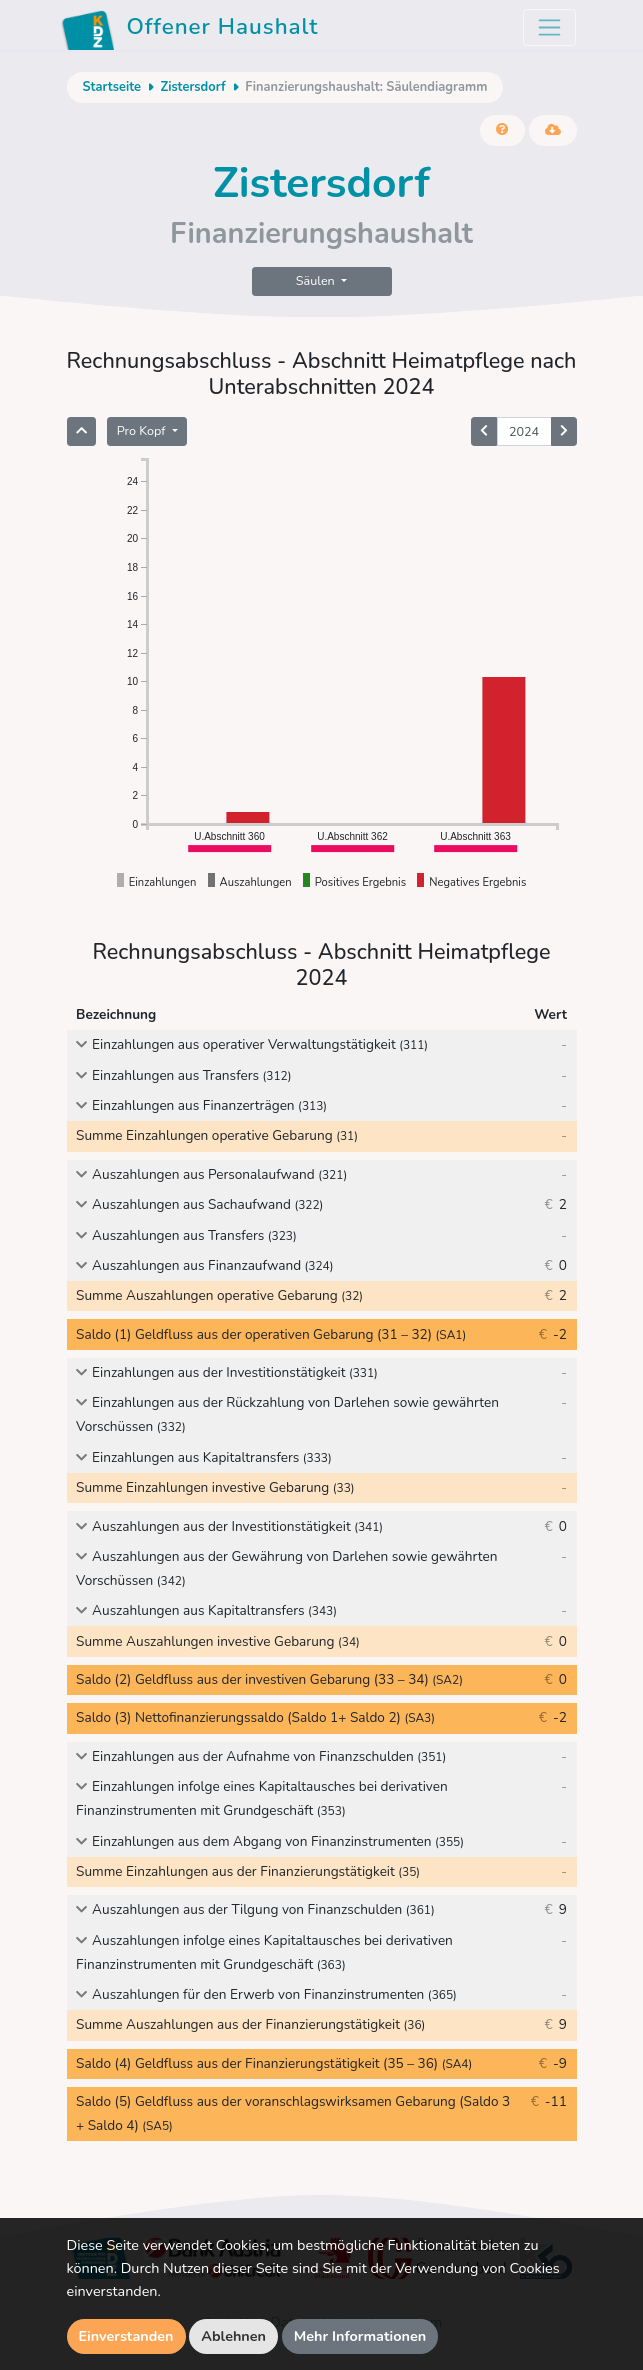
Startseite (112, 87)
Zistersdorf (192, 87)
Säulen (317, 280)
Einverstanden (126, 2336)
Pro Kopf (143, 430)
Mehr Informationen (360, 2336)
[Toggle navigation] (549, 27)
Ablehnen (233, 2336)
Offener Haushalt (190, 30)
